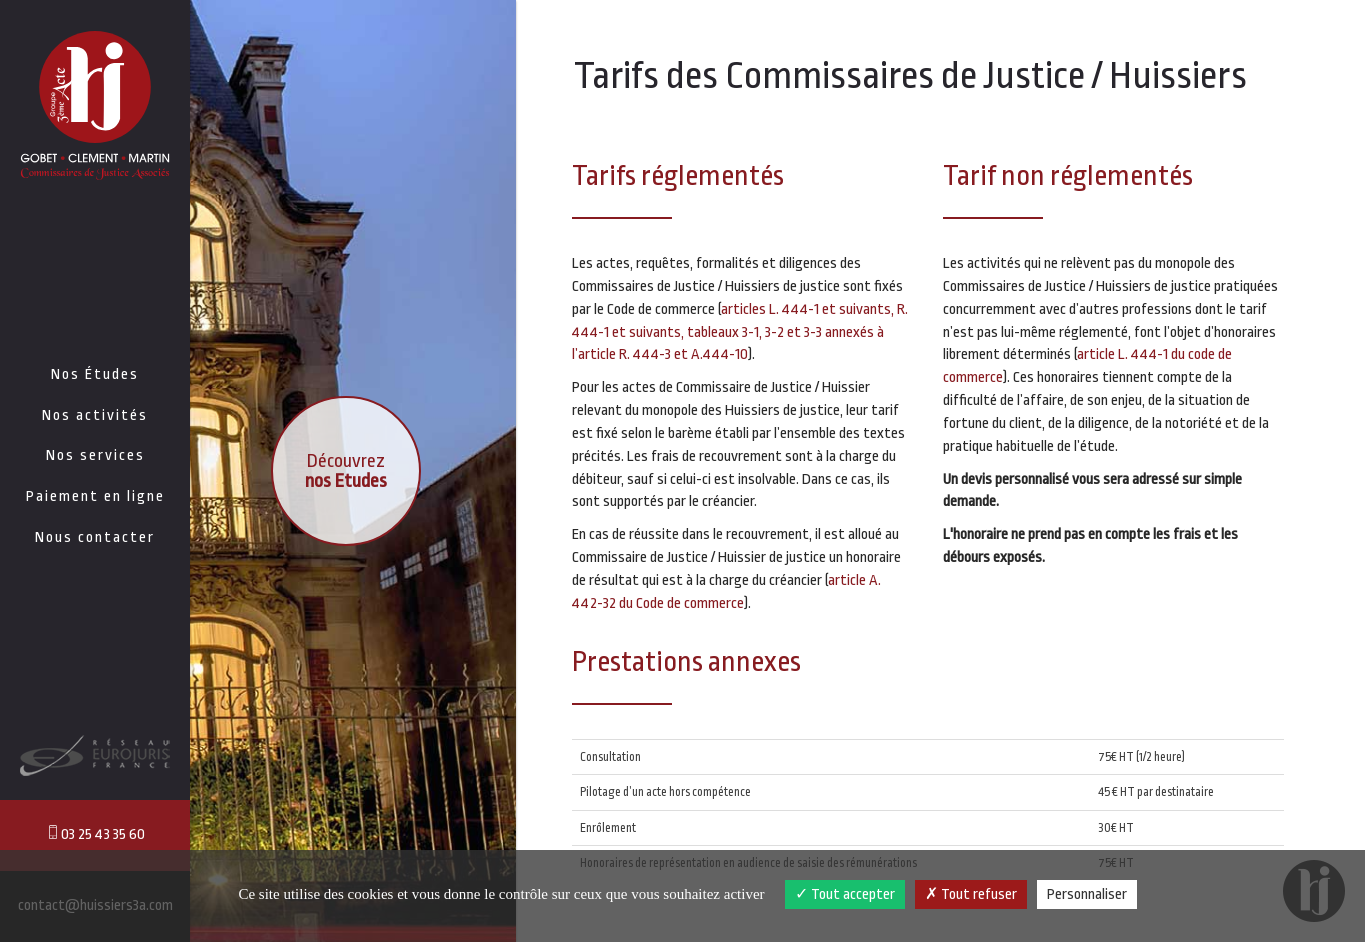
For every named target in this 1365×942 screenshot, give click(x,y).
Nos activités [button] (95, 415)
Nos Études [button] (95, 374)
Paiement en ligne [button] (95, 496)
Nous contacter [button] (95, 537)
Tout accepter (845, 894)
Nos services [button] (95, 455)
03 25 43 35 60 (95, 833)
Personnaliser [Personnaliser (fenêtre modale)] (1087, 894)
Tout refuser (971, 894)
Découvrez (346, 471)
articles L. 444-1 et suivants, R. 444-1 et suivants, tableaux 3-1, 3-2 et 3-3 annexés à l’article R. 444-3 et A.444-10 (740, 332)
